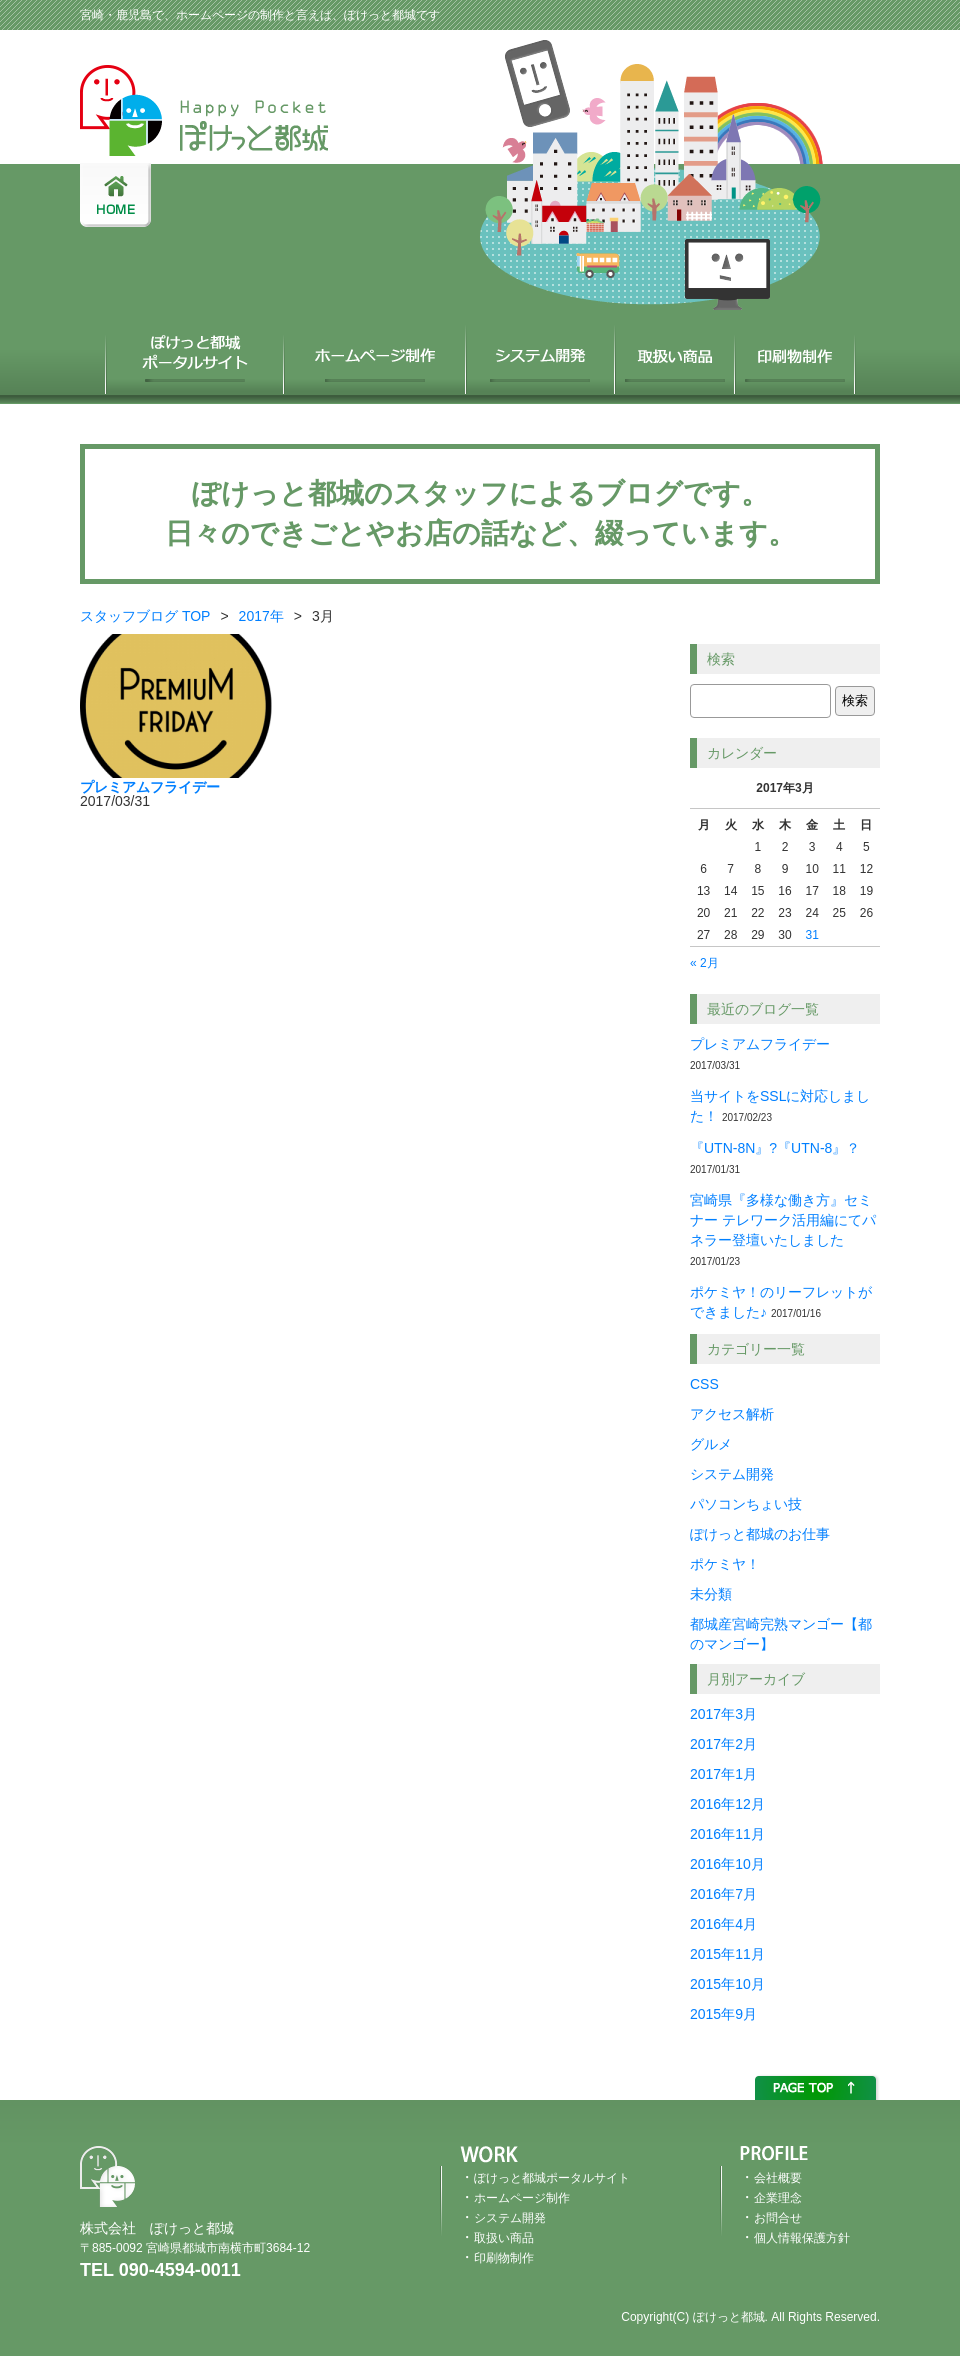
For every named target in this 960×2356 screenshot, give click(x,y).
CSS (704, 1384)
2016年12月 (727, 1804)
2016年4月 (723, 1924)
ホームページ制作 (376, 354)
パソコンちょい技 (746, 1504)
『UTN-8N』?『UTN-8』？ (775, 1148)
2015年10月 (727, 1984)
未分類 (711, 1594)
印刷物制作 (796, 354)
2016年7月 (723, 1894)
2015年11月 (727, 1954)
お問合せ (778, 2218)
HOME (115, 195)
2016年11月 (727, 1834)
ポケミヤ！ (725, 1564)
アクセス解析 (732, 1414)
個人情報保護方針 (802, 2238)
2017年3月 (723, 1714)
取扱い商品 (676, 354)
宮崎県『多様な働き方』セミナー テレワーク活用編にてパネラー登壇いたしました (783, 1220)
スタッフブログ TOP (145, 616)
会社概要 (778, 2178)
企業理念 (778, 2198)
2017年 (261, 616)
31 (811, 935)
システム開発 (541, 354)
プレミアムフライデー (760, 1044)
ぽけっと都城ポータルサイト (195, 354)
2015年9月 (723, 2014)
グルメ (711, 1444)
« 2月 (704, 963)
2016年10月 (727, 1864)
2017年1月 (723, 1774)
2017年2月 (723, 1744)
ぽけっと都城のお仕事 (760, 1534)
